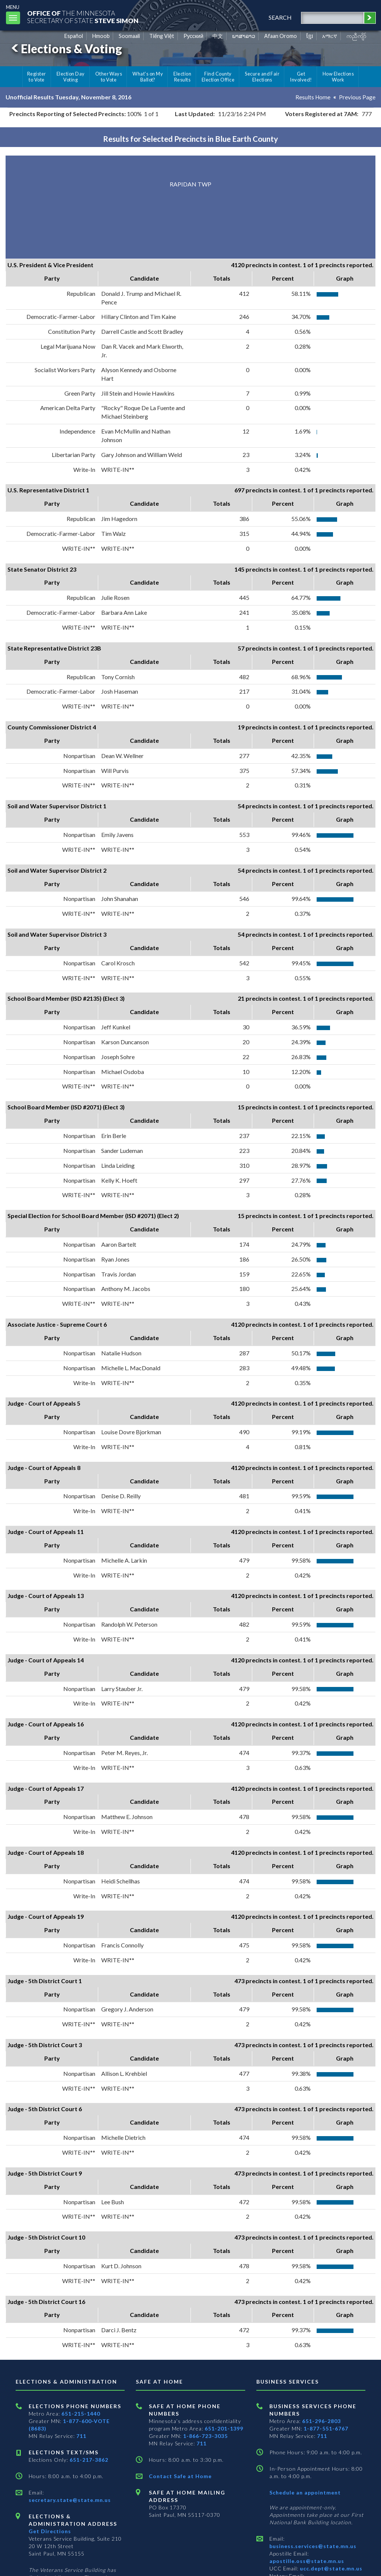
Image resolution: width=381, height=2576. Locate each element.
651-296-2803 (321, 2421)
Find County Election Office (218, 77)
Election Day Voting (71, 77)
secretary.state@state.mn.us (70, 2500)
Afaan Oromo (280, 36)
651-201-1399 (224, 2428)
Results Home (312, 96)
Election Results (182, 77)
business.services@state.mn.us (312, 2546)
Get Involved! (301, 77)
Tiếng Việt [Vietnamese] (161, 36)
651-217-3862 (89, 2460)
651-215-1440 (80, 2413)
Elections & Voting (65, 48)
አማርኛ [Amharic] (329, 36)
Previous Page (357, 96)
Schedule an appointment (305, 2492)
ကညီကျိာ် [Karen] (356, 36)
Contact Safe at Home (180, 2476)
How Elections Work (338, 77)
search (278, 17)
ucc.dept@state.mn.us (330, 2568)
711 (81, 2436)
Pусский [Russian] (193, 36)
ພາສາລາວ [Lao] (243, 36)
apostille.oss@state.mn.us (306, 2561)
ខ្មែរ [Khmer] (309, 36)
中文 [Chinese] (217, 36)
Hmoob (101, 36)
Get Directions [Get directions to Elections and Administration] (50, 2531)
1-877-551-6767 (326, 2428)
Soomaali (129, 36)
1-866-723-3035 (205, 2436)
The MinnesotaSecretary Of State (85, 16)
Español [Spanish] (73, 36)
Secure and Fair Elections (262, 77)
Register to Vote (36, 77)
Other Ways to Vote (108, 77)
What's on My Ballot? (147, 77)
